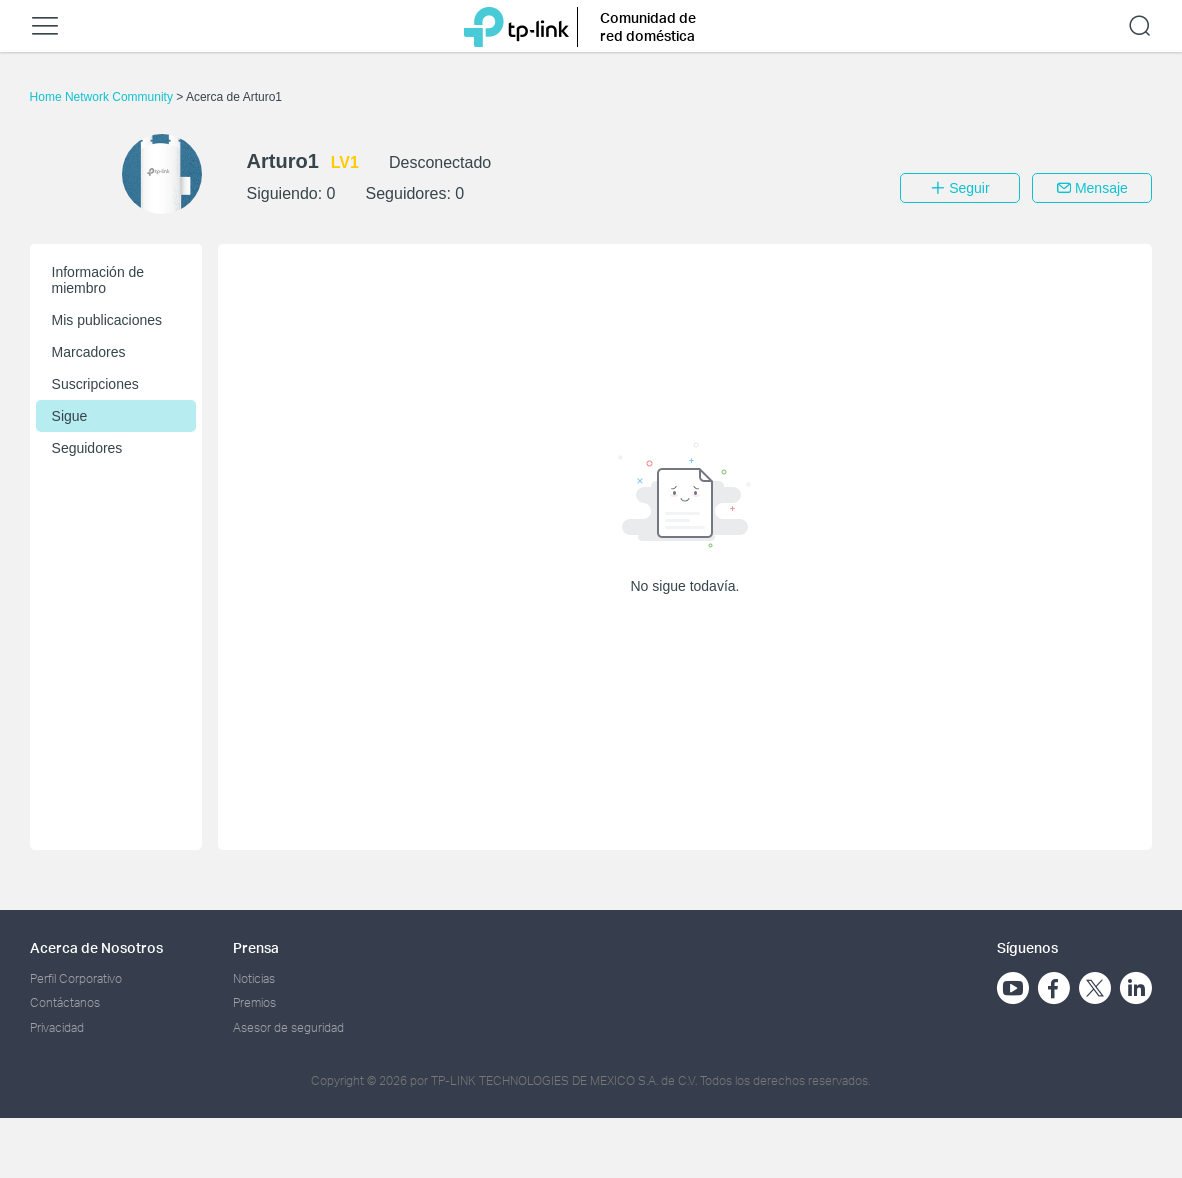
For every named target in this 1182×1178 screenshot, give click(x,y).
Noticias (254, 978)
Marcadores (89, 352)
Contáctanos (65, 1002)
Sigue (70, 416)
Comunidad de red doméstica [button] (648, 26)
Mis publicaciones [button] (107, 320)
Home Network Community (103, 97)
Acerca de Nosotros (96, 947)
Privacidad (57, 1027)
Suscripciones (95, 384)
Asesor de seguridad (288, 1027)
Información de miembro (98, 280)
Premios (254, 1002)
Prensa (256, 947)
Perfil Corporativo (76, 978)
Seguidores (87, 448)
